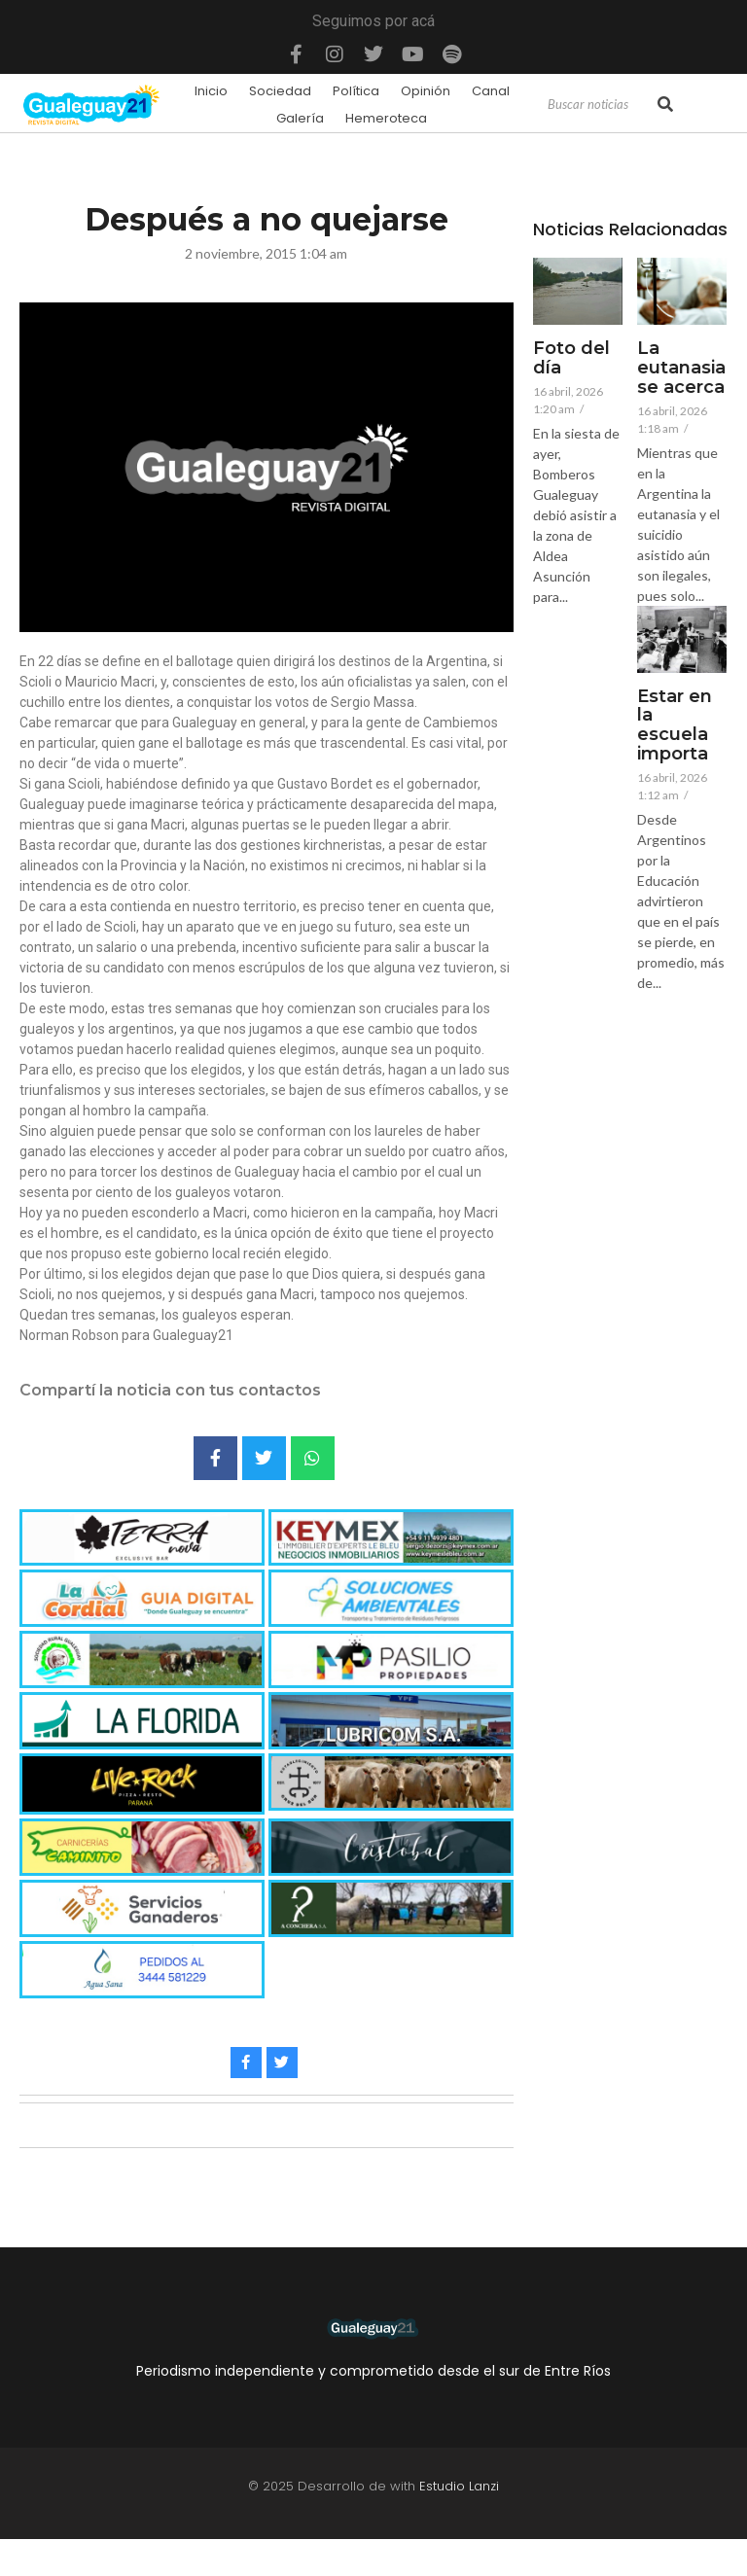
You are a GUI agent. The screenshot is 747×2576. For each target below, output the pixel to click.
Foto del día (571, 358)
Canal (491, 91)
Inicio (211, 91)
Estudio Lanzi (459, 2486)
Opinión (425, 91)
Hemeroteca (386, 118)
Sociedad (280, 91)
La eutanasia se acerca (681, 368)
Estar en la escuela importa (674, 726)
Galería (300, 118)
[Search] (600, 105)
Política (356, 91)
